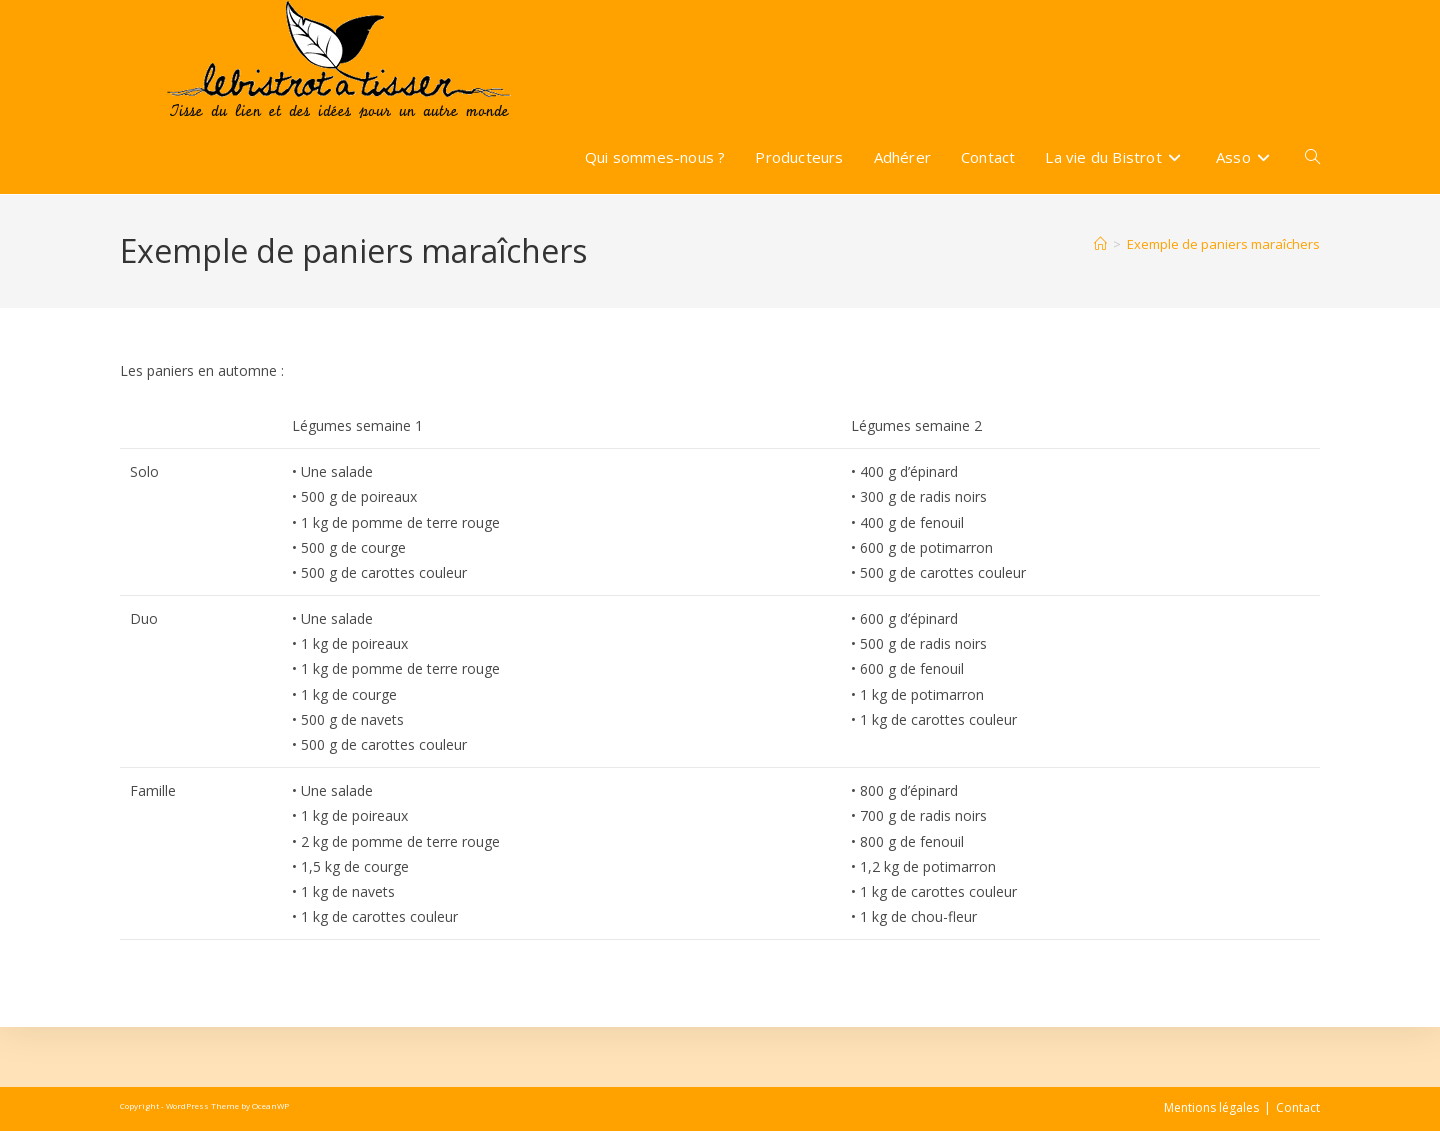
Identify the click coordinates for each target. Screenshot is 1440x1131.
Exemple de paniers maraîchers (1223, 244)
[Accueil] (1100, 244)
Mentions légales (1211, 1107)
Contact (1298, 1107)
